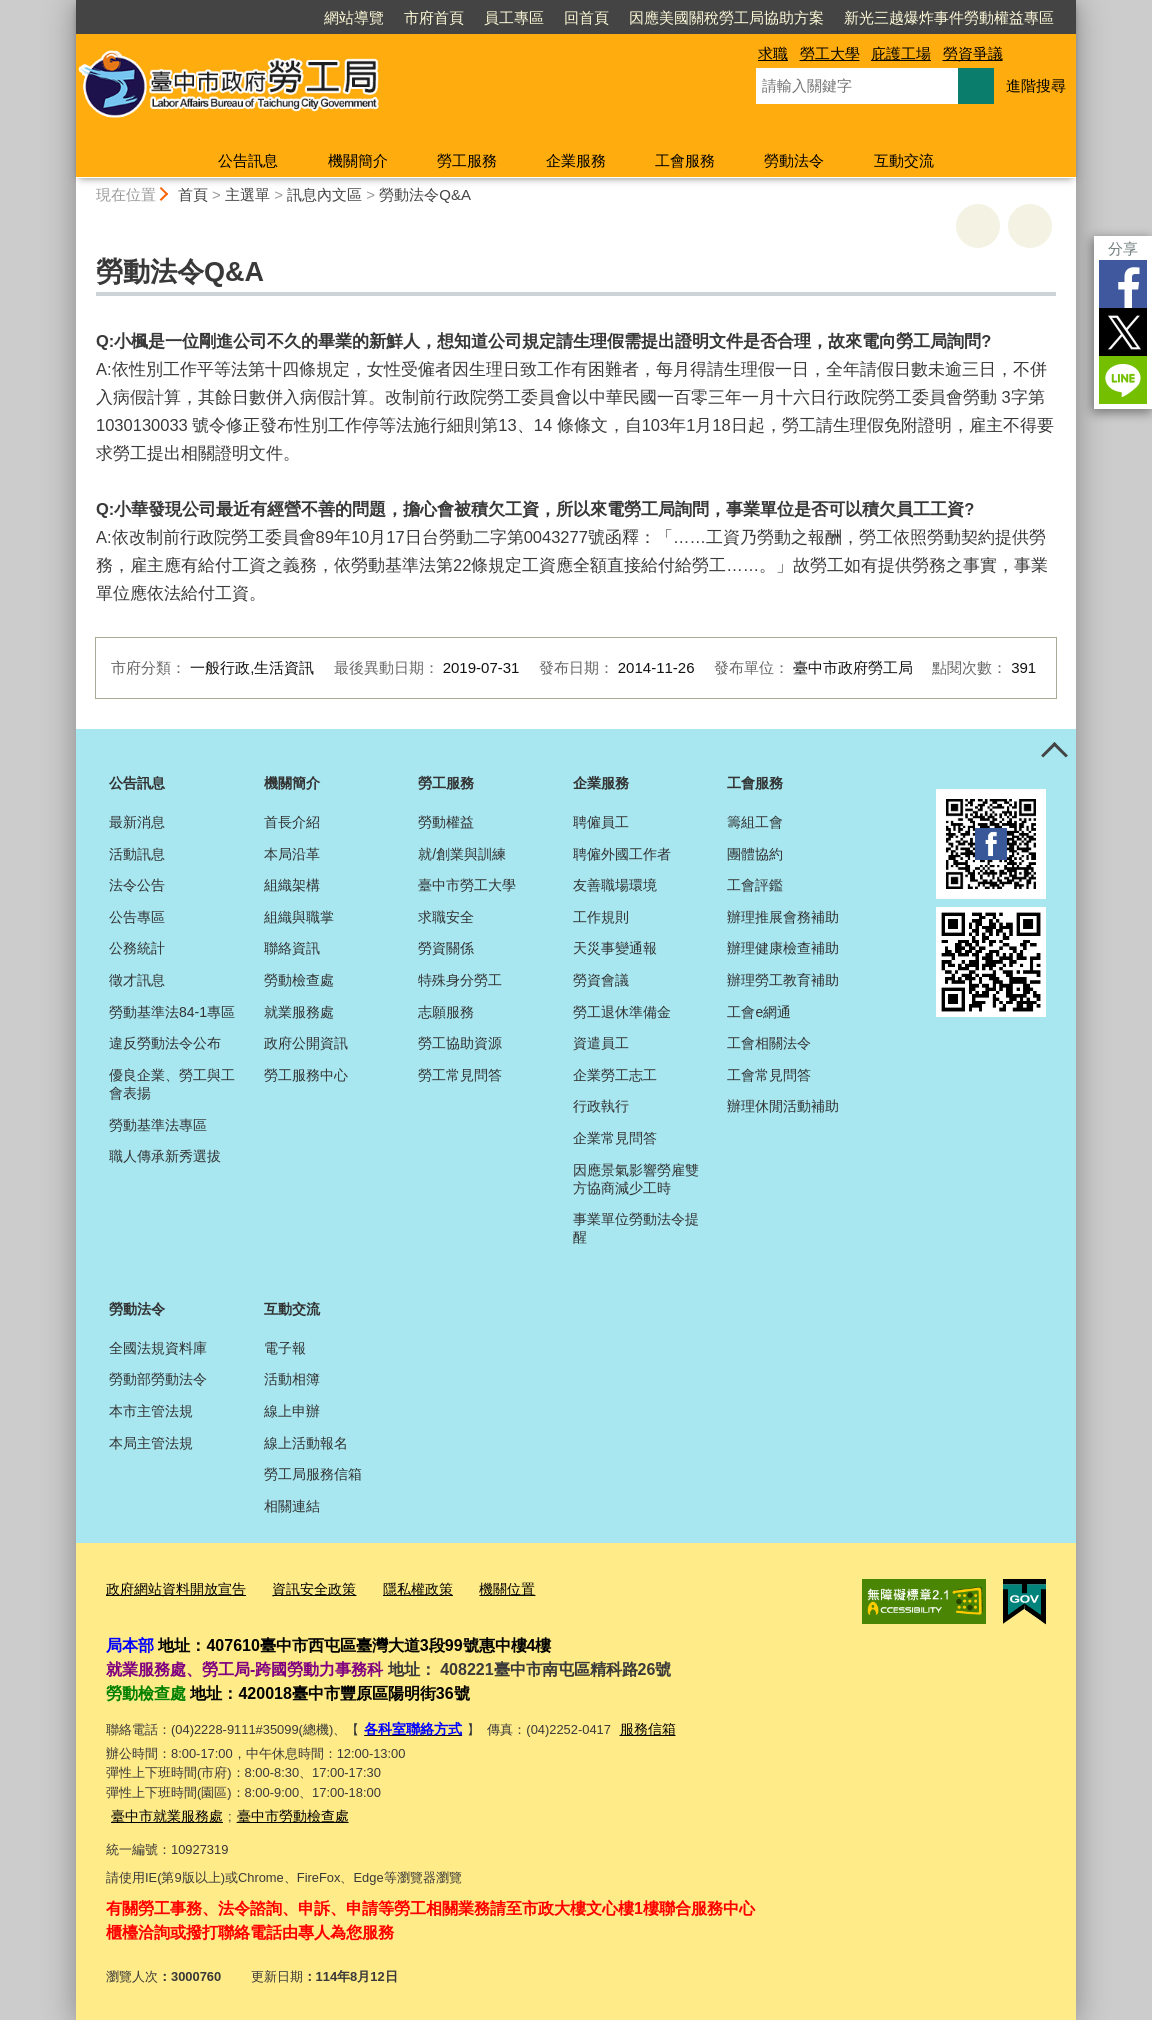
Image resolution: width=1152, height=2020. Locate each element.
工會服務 (685, 160)
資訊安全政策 (301, 1588)
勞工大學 (830, 53)
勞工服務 (467, 160)
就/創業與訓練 (462, 854)
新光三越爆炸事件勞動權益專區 (949, 17)
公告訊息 (248, 160)
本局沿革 (292, 854)
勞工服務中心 (306, 1075)
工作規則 (601, 917)
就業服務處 (299, 1012)
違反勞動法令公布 (165, 1043)
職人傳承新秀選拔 (165, 1156)
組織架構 (292, 885)
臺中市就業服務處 (163, 1810)
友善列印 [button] (978, 226)
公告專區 (137, 917)
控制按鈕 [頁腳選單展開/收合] (1054, 751)
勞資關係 (446, 948)
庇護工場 (901, 53)
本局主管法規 (151, 1443)
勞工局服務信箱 (313, 1474)
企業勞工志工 (615, 1075)
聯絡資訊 (292, 948)
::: (67, 8)
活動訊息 (137, 854)
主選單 (247, 194)
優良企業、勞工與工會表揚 (172, 1084)
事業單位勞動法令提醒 (636, 1228)
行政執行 (601, 1106)
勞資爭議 (973, 53)
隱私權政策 (399, 1588)
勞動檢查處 (299, 980)
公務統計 (137, 948)
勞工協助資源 (460, 1043)
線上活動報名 (306, 1443)
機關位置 (484, 1588)
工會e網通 (759, 1012)
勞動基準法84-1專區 (172, 1012)
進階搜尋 (1036, 85)
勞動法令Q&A (425, 194)
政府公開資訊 (306, 1043)
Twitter (1123, 332)
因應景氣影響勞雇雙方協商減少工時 (636, 1179)
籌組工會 (755, 822)
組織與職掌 (299, 917)
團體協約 (755, 854)
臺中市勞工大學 (467, 885)
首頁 (193, 194)
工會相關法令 (769, 1043)
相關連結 (292, 1506)
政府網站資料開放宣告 (171, 1588)
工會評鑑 (755, 885)
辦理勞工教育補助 (783, 980)
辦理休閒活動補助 (783, 1106)
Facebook (1123, 284)
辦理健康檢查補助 (783, 948)
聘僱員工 (601, 822)
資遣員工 (601, 1043)
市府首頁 (434, 17)
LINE (1123, 380)
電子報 (285, 1348)
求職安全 (446, 917)
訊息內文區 (324, 194)
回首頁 (586, 17)
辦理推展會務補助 (783, 917)
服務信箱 (639, 1725)
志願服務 (446, 1012)
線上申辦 (292, 1411)
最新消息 (137, 822)
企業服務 (576, 160)
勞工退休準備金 (622, 1012)
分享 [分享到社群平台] (1123, 248)
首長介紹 (292, 822)
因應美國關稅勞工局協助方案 (726, 17)
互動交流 (904, 160)
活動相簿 (292, 1379)
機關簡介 (358, 160)
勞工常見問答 (460, 1075)
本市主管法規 (151, 1411)
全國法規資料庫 (158, 1348)
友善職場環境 (615, 885)
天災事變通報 (615, 948)
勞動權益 (446, 822)
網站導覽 (354, 17)
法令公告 (137, 885)
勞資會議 (601, 980)
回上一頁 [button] (1030, 226)
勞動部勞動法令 (158, 1379)
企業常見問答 (615, 1138)
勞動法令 (794, 160)
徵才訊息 (137, 980)
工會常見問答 (769, 1075)
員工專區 (514, 17)
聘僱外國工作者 (622, 854)
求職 (773, 53)
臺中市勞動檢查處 (281, 1810)
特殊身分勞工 (460, 980)
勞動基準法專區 (158, 1125)
